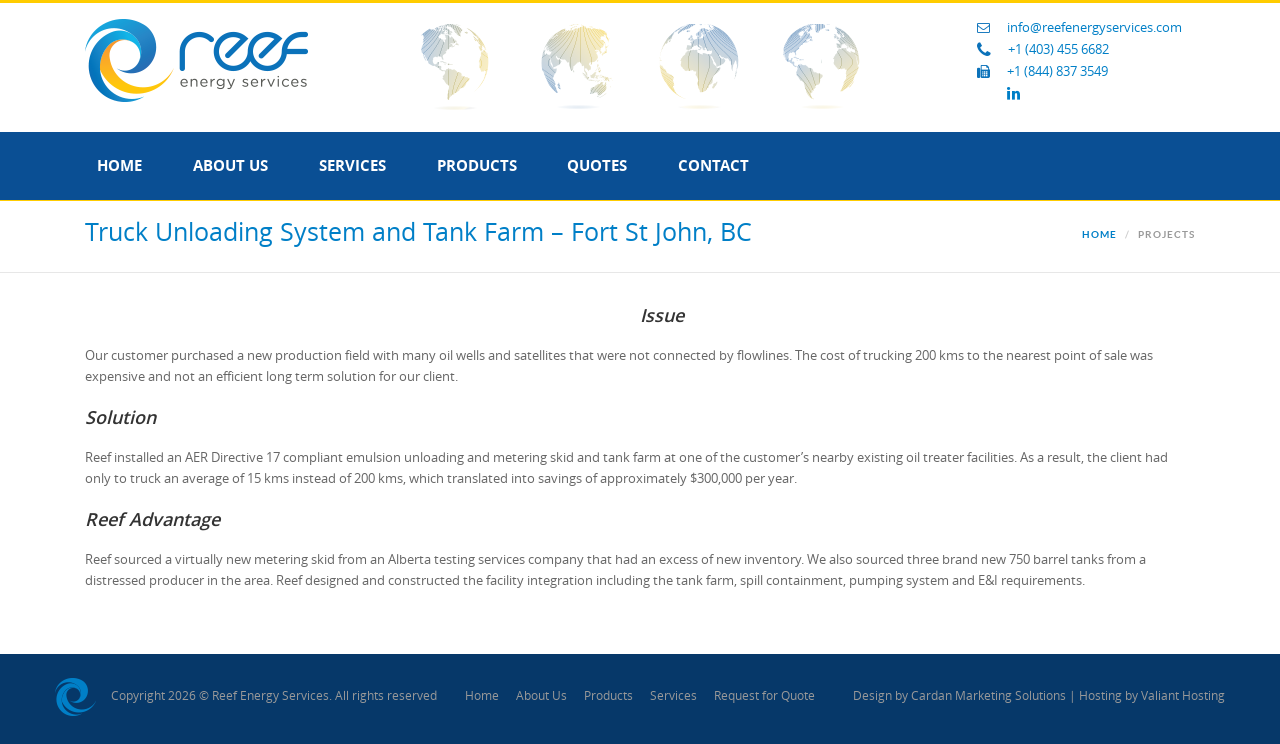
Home (119, 165)
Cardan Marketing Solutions (988, 696)
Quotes (597, 165)
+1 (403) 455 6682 (1058, 49)
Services (352, 165)
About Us (230, 165)
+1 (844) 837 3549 (1057, 71)
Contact (713, 165)
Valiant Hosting (1183, 696)
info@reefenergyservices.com (1094, 27)
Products (477, 165)
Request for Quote (764, 696)
